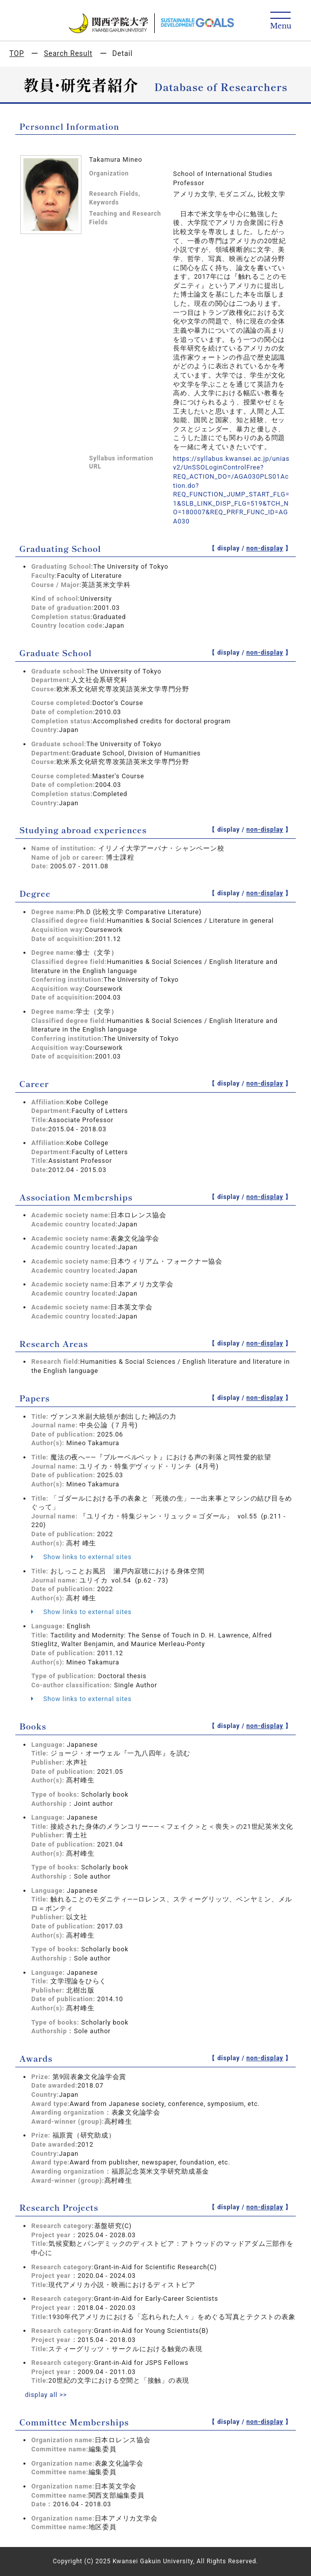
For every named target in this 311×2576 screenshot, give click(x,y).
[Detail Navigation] (281, 21)
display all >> (46, 2394)
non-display (265, 548)
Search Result (68, 53)
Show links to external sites (81, 1557)
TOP (16, 53)
